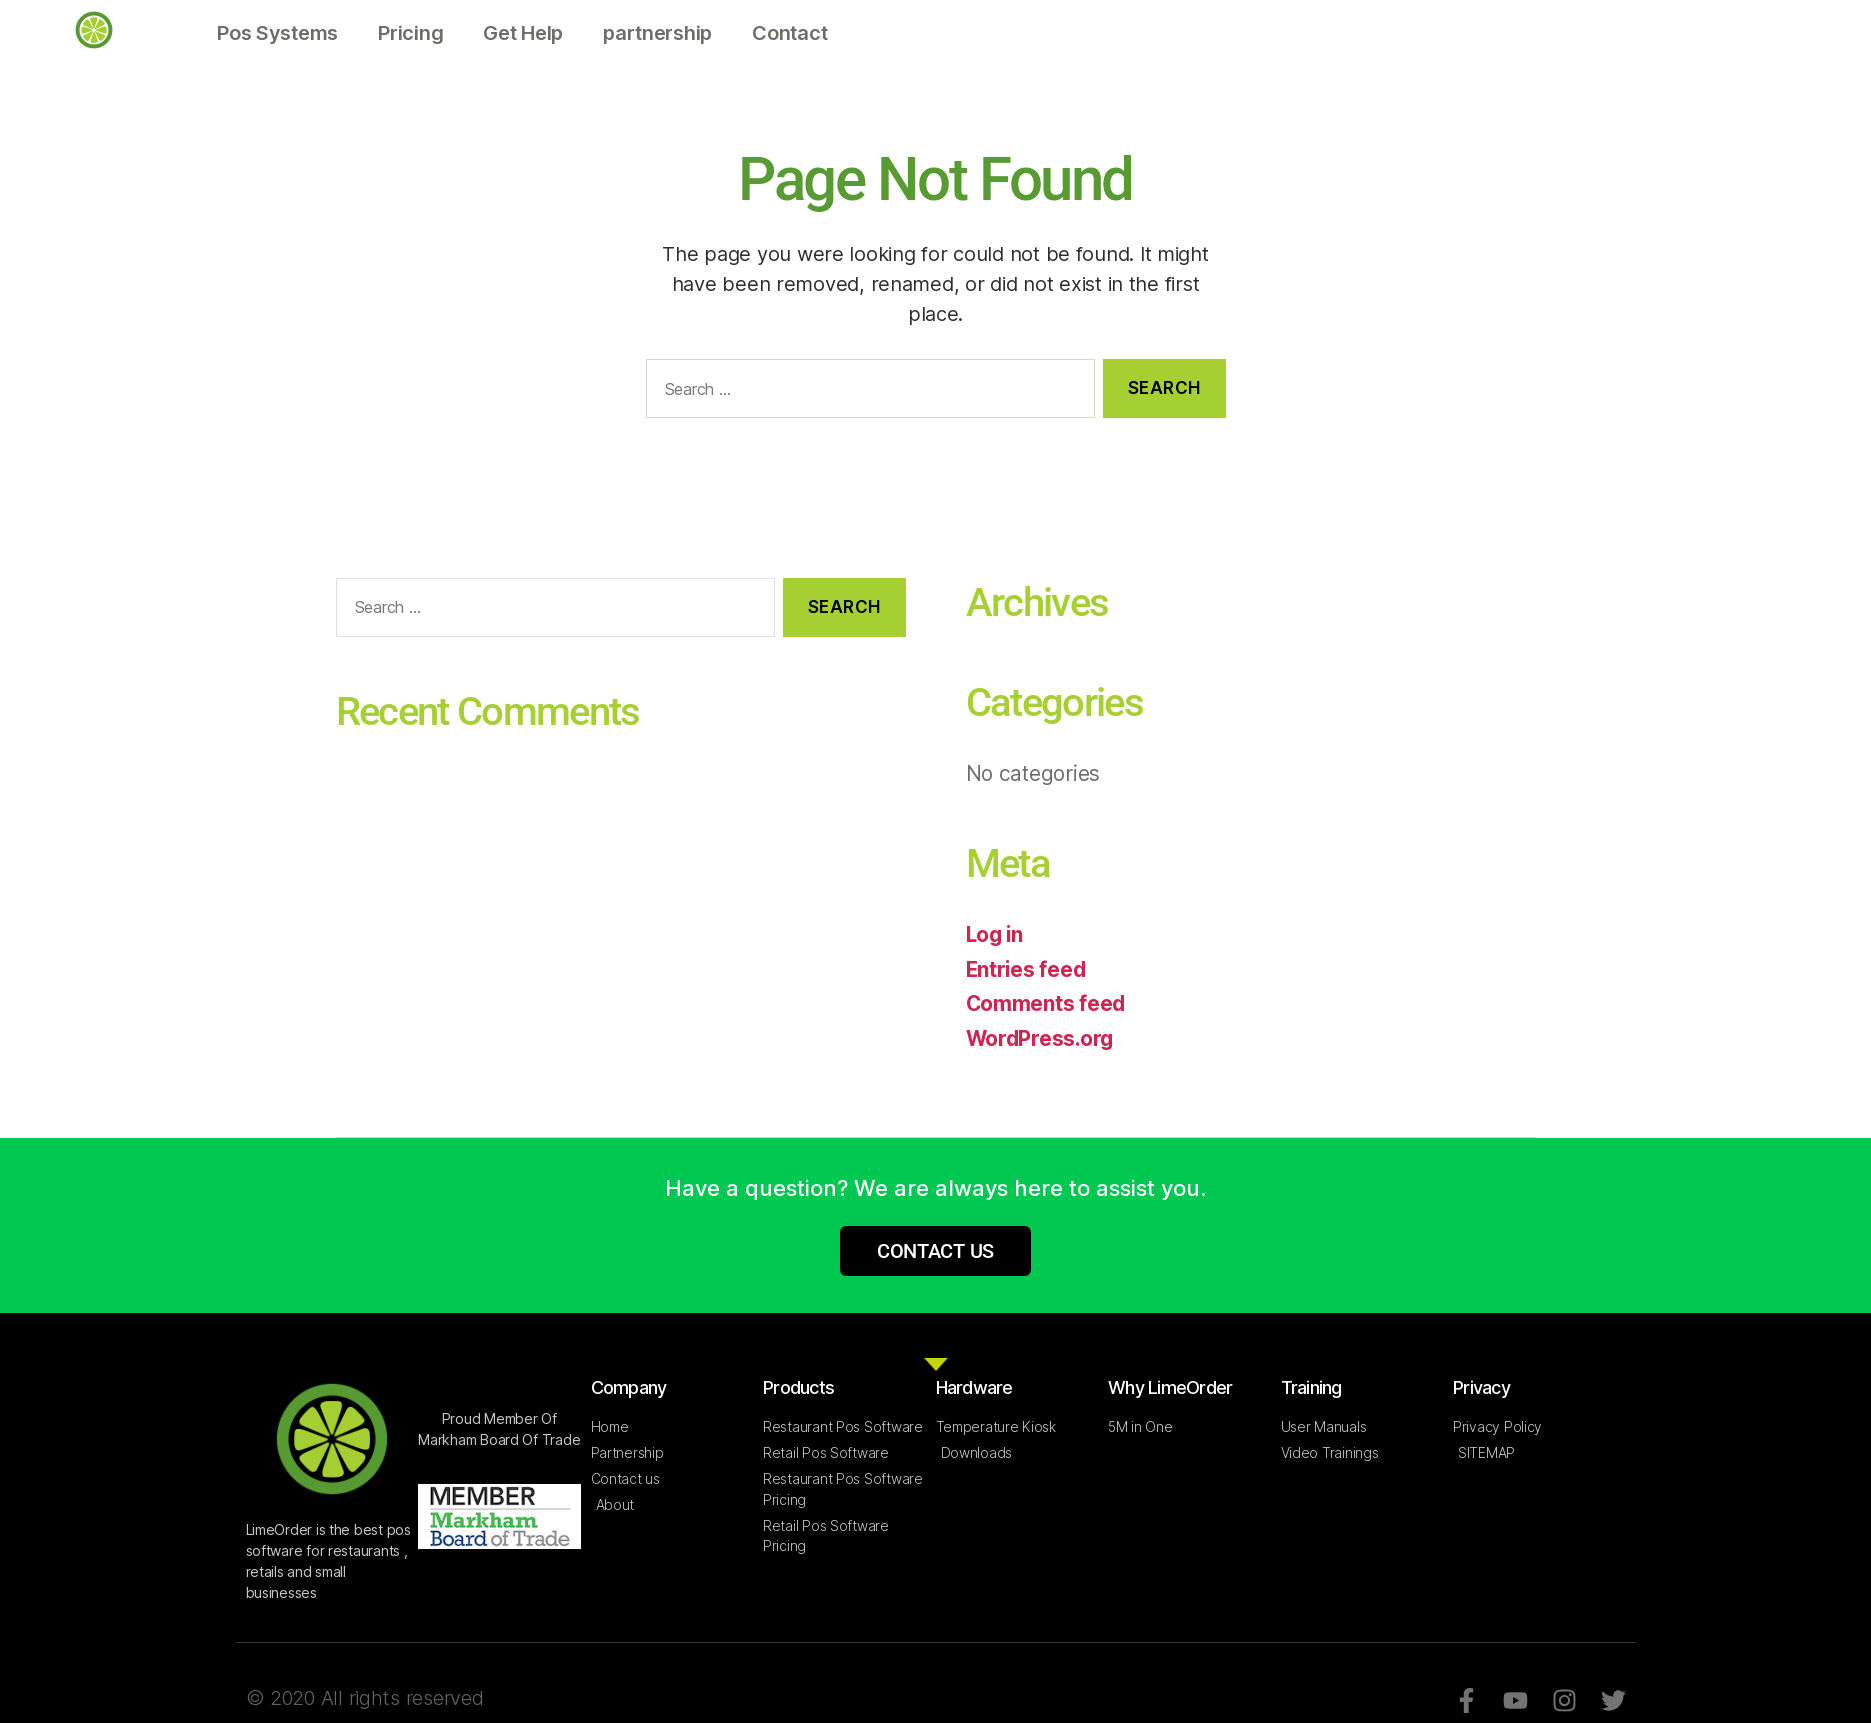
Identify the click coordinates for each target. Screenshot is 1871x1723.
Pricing (410, 33)
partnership (657, 33)
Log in (996, 934)
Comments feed (1047, 1003)
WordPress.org (1042, 1038)
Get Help (523, 33)
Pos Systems (277, 33)
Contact (789, 33)
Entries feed (1027, 969)
